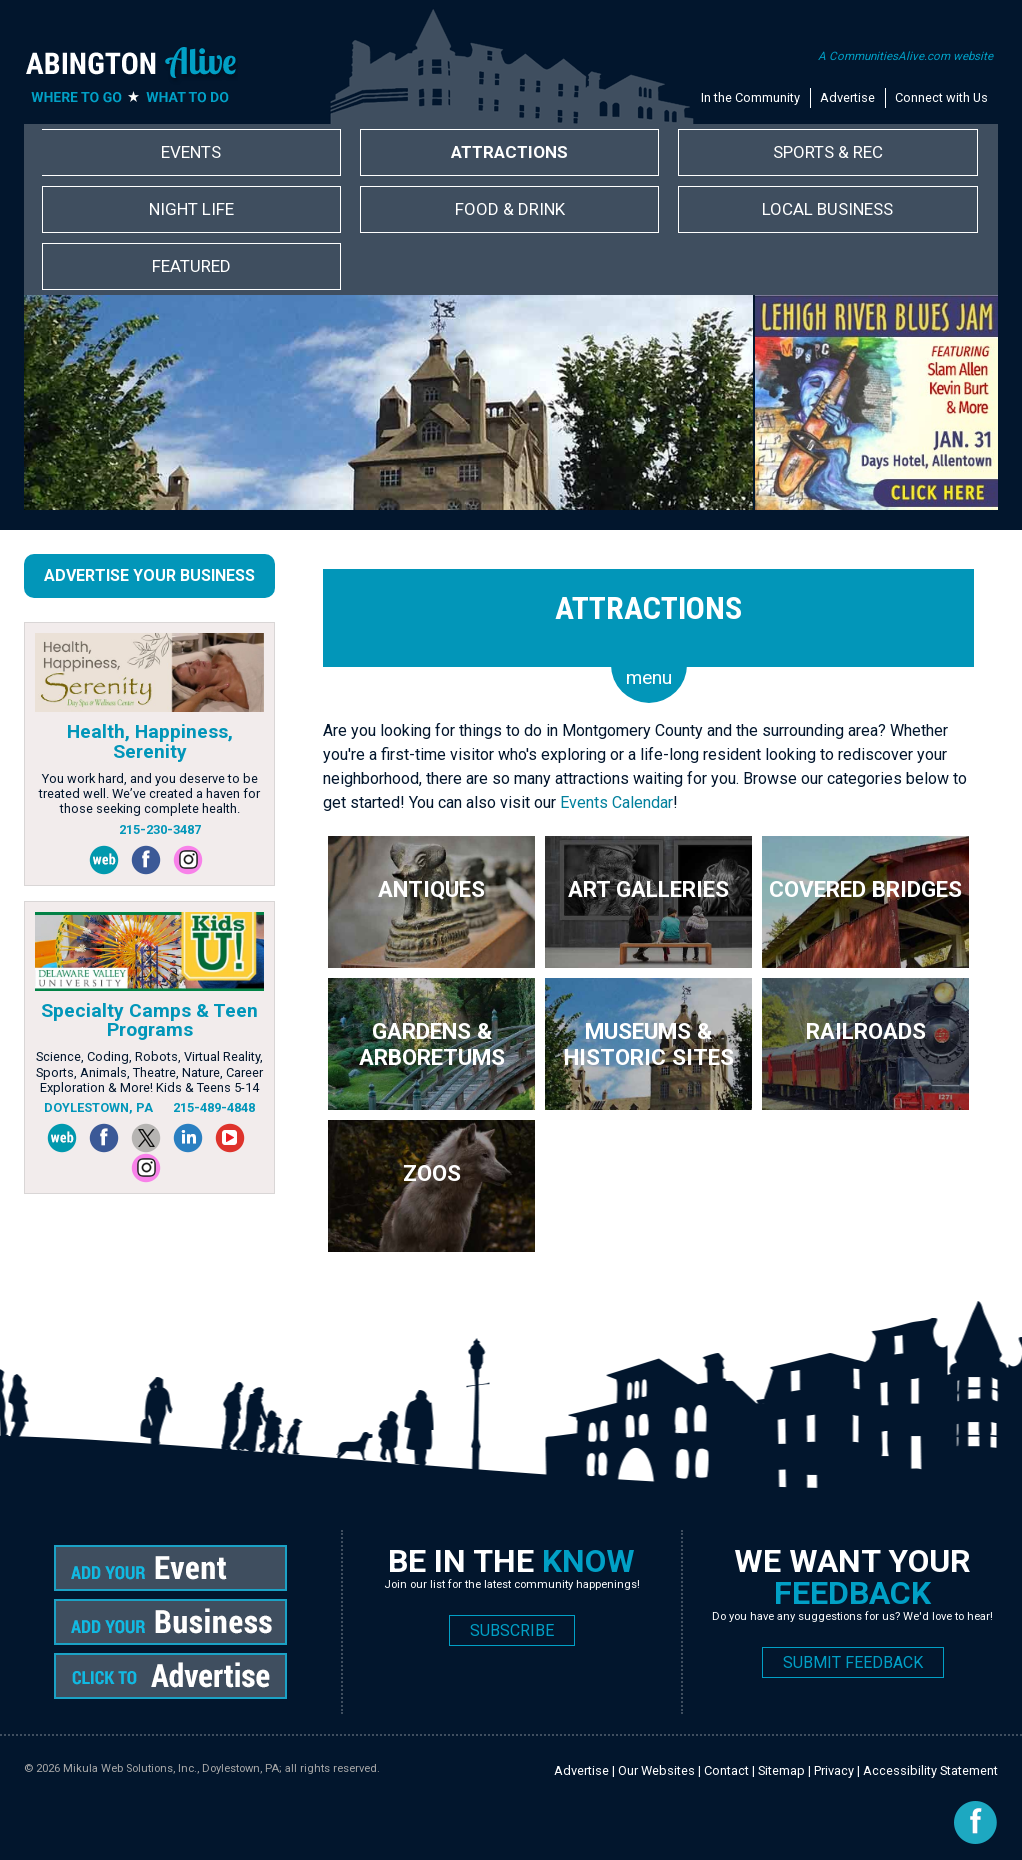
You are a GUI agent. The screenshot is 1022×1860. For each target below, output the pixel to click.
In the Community (750, 97)
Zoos (432, 1173)
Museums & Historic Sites (649, 1044)
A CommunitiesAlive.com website (905, 56)
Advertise (847, 97)
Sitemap (781, 1770)
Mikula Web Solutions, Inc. (130, 1768)
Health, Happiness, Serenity (150, 741)
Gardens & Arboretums (432, 1044)
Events (191, 152)
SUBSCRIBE (512, 1630)
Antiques (431, 889)
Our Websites (656, 1770)
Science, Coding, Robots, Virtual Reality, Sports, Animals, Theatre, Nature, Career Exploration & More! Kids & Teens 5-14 (149, 1072)
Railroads (866, 1031)
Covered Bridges (865, 889)
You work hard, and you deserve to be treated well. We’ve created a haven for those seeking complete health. (149, 794)
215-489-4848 (214, 1107)
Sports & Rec (828, 152)
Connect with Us (941, 97)
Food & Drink (510, 209)
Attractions (509, 152)
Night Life (191, 209)
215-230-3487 (160, 829)
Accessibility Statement (930, 1770)
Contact (726, 1770)
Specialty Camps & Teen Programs (149, 1020)
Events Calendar (616, 802)
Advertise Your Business (149, 575)
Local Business (827, 209)
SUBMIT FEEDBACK (853, 1662)
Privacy (834, 1770)
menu (649, 677)
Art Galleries (648, 889)
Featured (191, 266)
